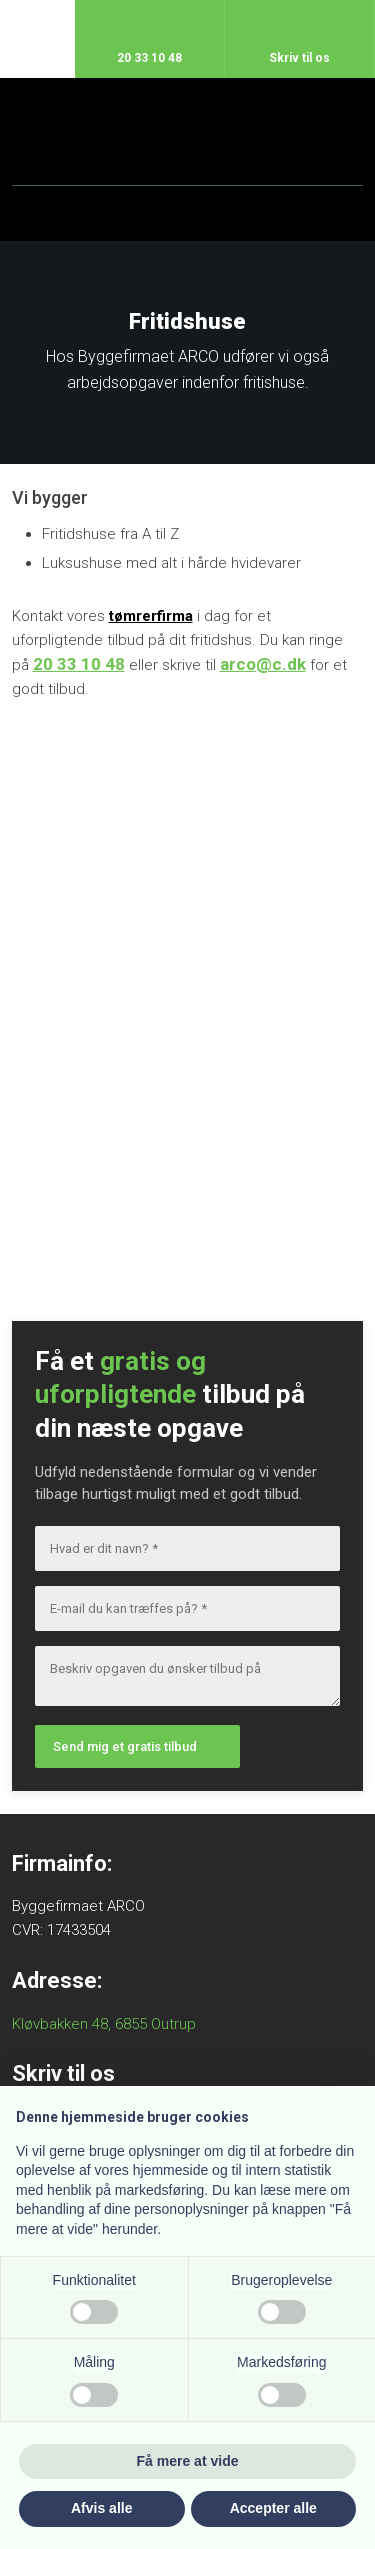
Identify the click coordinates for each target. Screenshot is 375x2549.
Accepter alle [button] (273, 2508)
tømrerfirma (151, 616)
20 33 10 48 (79, 664)
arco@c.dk (263, 664)
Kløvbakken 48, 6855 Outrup (104, 2024)
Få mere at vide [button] (188, 2461)
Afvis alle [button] (101, 2508)
